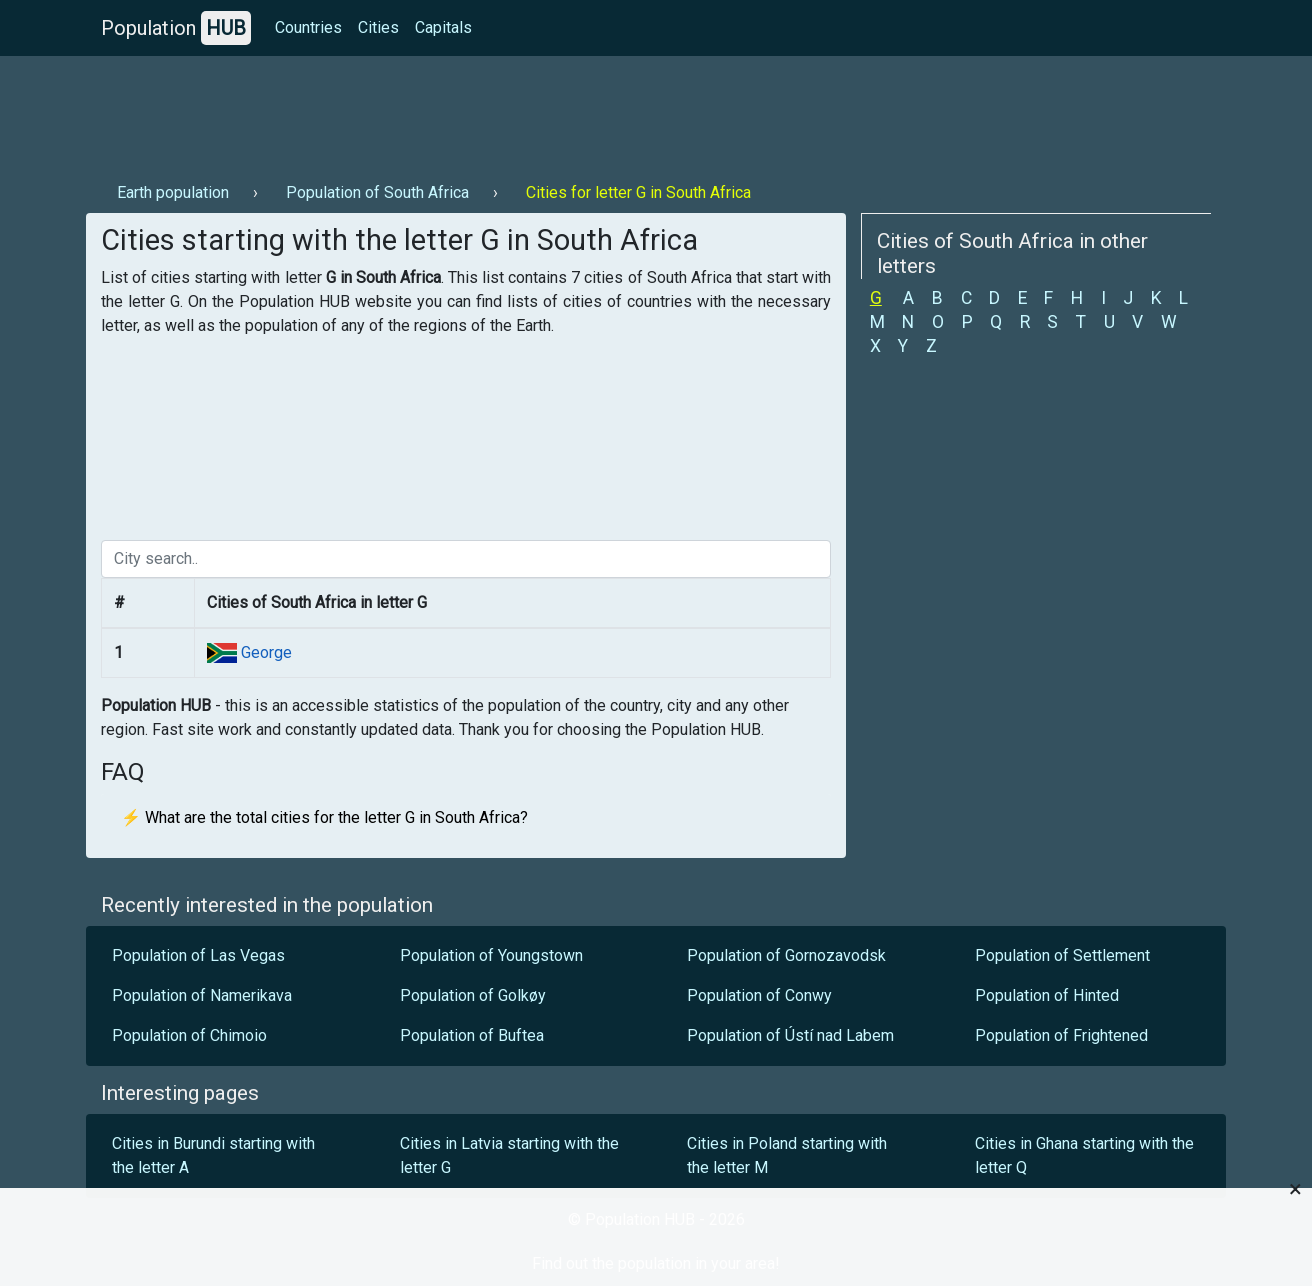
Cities (378, 27)
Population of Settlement (1062, 955)
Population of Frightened (1061, 1035)
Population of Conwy (759, 995)
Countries (308, 27)
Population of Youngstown (491, 955)
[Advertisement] (450, 111)
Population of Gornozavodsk (786, 955)
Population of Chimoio (189, 1035)
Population (176, 28)
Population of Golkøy (473, 995)
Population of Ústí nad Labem (790, 1035)
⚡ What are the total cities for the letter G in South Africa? (324, 817)
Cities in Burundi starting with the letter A (213, 1155)
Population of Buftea (472, 1035)
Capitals (443, 27)
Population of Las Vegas (198, 955)
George (264, 652)
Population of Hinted (1047, 995)
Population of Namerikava (202, 995)
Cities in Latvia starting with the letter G (509, 1155)
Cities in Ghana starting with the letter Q (1084, 1155)
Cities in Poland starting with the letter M (787, 1155)
